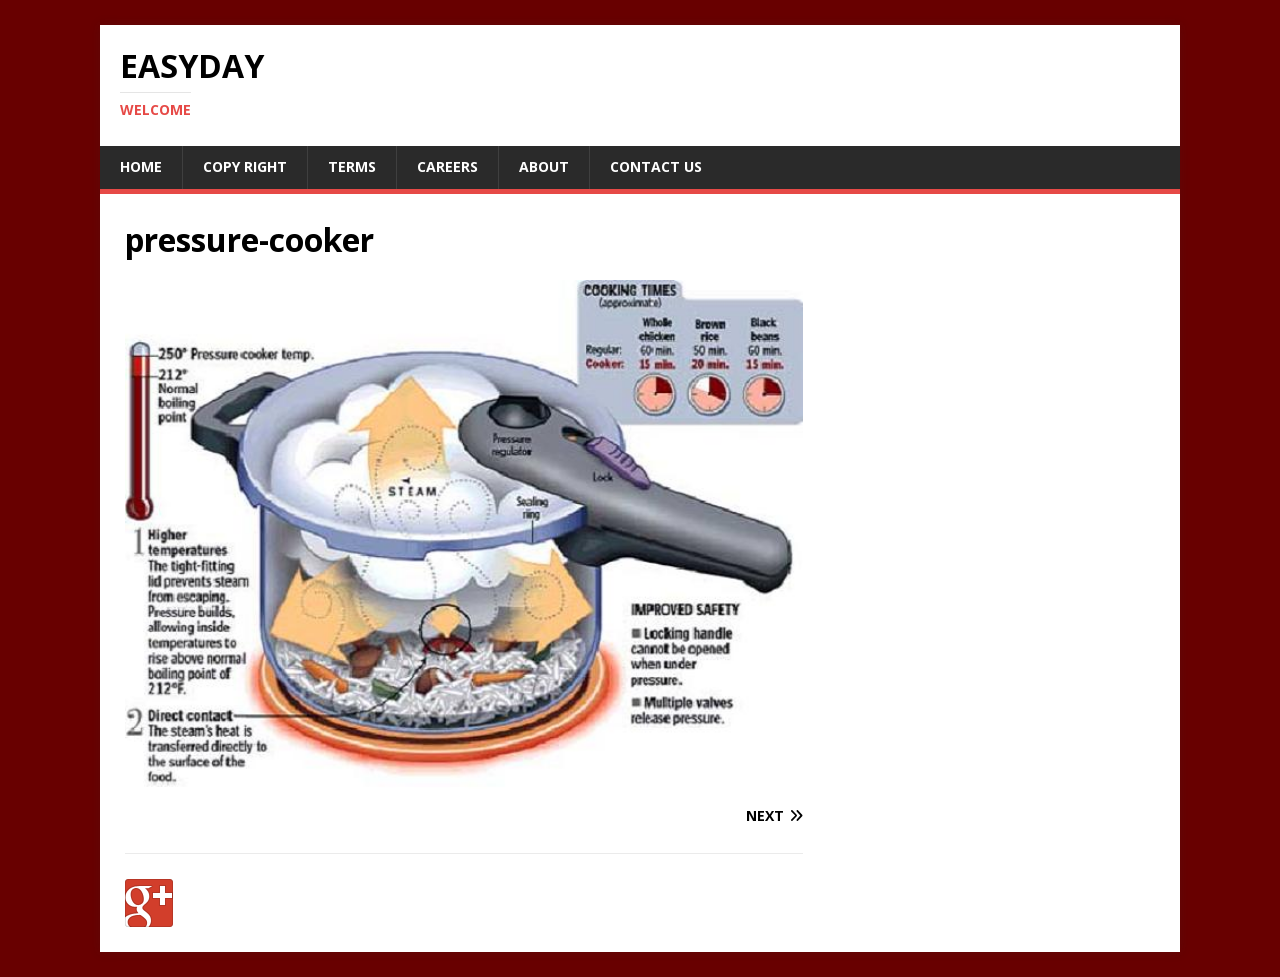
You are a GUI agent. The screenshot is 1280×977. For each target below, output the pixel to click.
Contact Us (656, 166)
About (544, 166)
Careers (447, 166)
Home (141, 166)
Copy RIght (245, 166)
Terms (352, 166)
